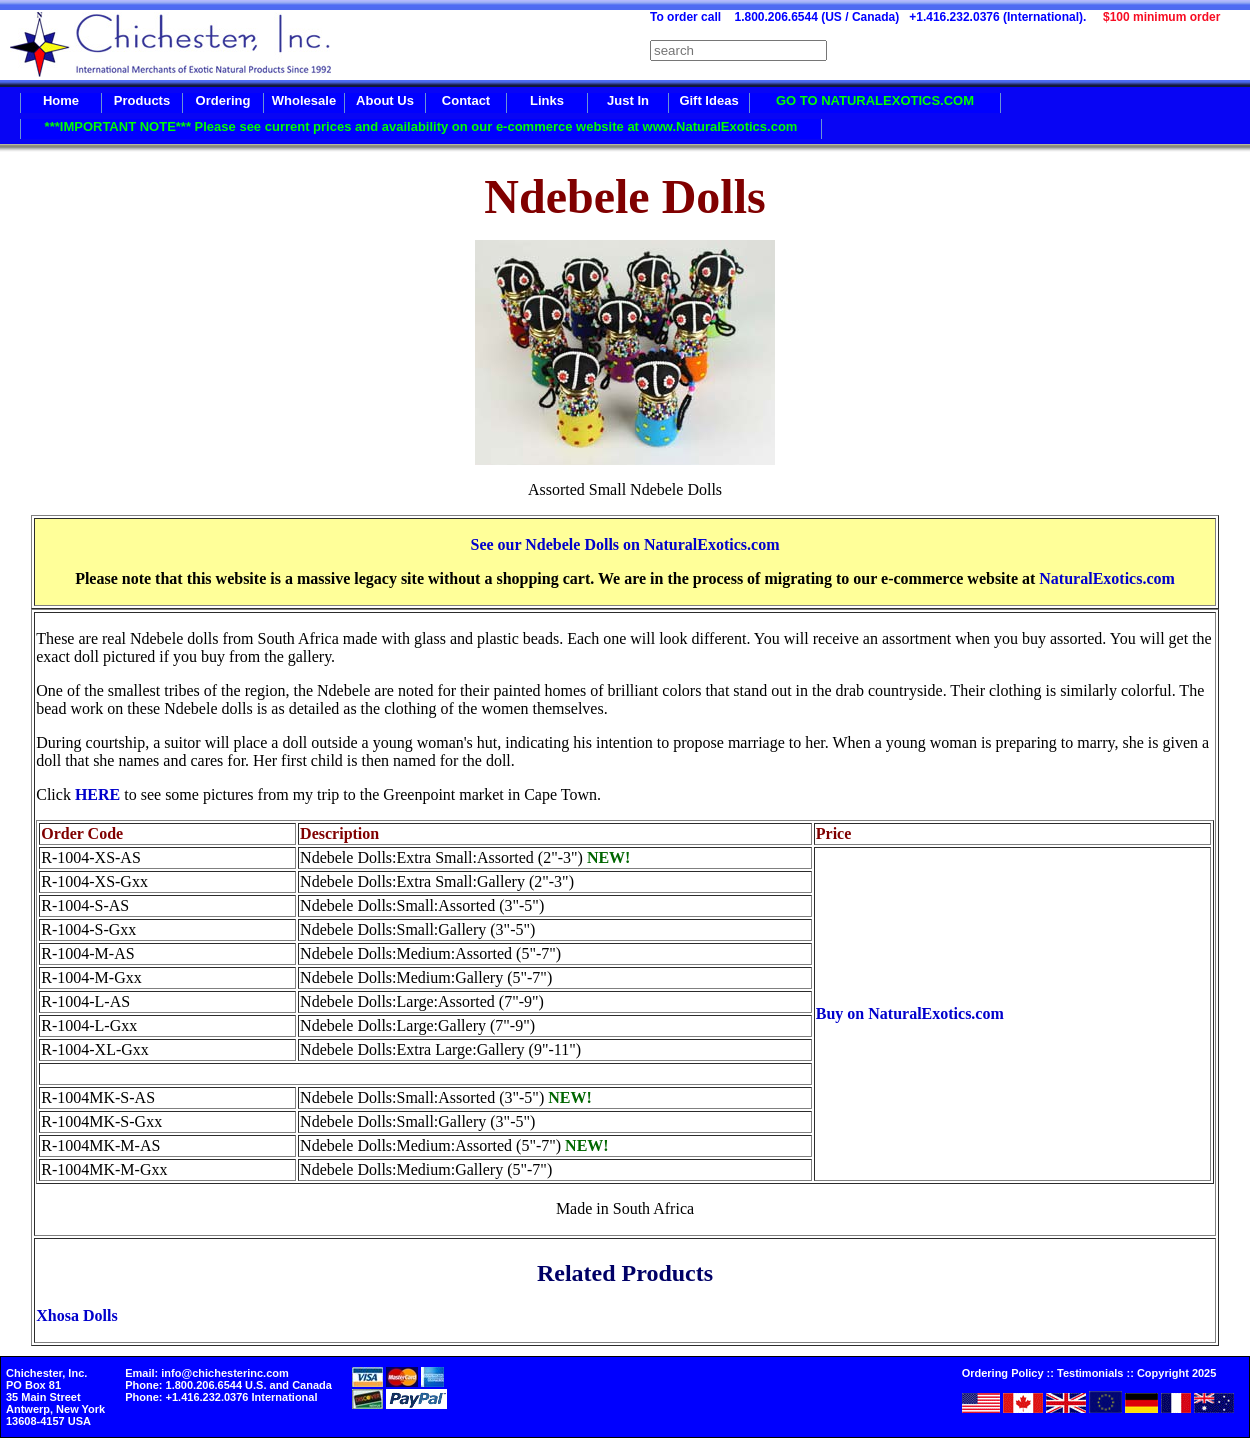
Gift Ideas (708, 100)
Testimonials (1090, 1373)
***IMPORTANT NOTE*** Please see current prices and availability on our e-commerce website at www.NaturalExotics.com (421, 126)
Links (547, 100)
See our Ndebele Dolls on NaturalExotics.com (624, 544)
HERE (97, 794)
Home (61, 100)
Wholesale (304, 100)
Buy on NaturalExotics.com (910, 1013)
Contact (466, 100)
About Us (385, 100)
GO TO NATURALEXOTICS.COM (875, 100)
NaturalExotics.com (1107, 578)
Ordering (223, 100)
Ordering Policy (1003, 1373)
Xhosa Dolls (76, 1315)
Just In (628, 100)
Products (142, 100)
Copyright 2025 (1176, 1373)
